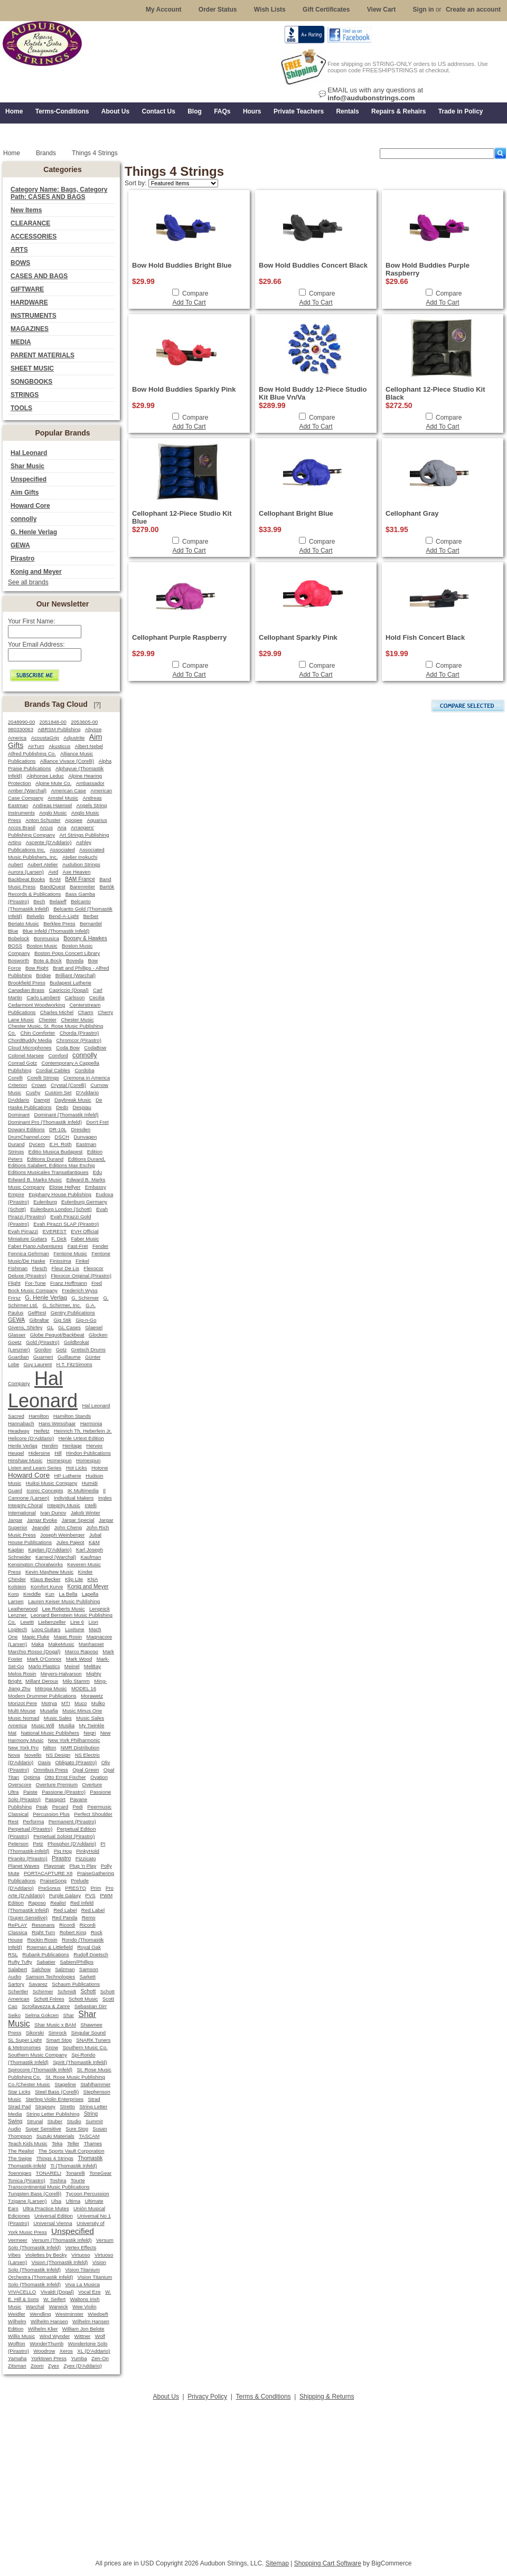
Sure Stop (76, 2129)
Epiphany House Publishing (60, 1194)
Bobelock (18, 938)
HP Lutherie (67, 1476)
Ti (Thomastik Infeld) (73, 2165)
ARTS (19, 249)
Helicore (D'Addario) (31, 1438)
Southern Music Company (37, 2055)
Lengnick (99, 1609)
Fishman (17, 1268)
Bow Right (37, 968)
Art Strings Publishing (84, 835)
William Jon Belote (83, 2329)
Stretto (67, 2106)
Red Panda (64, 1917)
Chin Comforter (37, 1033)
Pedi (77, 1807)
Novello (32, 1755)
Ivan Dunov (53, 1513)
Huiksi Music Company (52, 1483)
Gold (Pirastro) (42, 1342)
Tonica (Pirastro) (26, 2180)
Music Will (42, 1725)
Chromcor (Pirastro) (79, 1040)
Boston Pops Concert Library (67, 953)
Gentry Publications (73, 1312)
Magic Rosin (68, 1637)
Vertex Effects (80, 2247)
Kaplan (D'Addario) (50, 1549)
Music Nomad (23, 1718)
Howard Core (30, 505)
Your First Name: (31, 621)
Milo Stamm (76, 1681)
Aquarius (97, 820)
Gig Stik (62, 1320)
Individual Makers (74, 1498)
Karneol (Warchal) (55, 1557)
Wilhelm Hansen (49, 2321)
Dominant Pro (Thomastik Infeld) (45, 1122)
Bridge (43, 975)
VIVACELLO (22, 2292)
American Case (68, 790)
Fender (100, 1246)
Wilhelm (17, 2321)
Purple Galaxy (65, 1895)
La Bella (68, 1594)
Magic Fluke (36, 1637)
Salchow (41, 1969)
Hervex (94, 1445)
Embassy (95, 1187)
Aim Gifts (25, 492)
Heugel (16, 1453)
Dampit (42, 1100)
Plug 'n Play (82, 1866)
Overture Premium (57, 1784)
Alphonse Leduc (45, 776)
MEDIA (21, 342)
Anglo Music (53, 813)
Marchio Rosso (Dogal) (34, 1651)
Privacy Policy (207, 2396)
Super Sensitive (43, 2129)
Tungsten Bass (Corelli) (34, 2193)
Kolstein (17, 1586)
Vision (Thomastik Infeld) (60, 2262)
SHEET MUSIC (32, 368)
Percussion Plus (51, 1814)
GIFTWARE (27, 289)
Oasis (44, 1762)
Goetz (15, 1342)
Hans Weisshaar (57, 1423)
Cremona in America (86, 1078)
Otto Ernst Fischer (65, 1777)
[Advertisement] (253, 2477)
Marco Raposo (81, 1651)
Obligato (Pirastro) (76, 1762)
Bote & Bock (47, 960)
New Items (26, 210)
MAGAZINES (30, 329)
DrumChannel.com (29, 1137)
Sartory (16, 1984)
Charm (85, 1012)
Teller (73, 2143)
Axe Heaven (76, 872)
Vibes (14, 2255)
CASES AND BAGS (39, 276)
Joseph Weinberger (62, 1535)
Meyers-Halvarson (61, 1674)
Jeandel (41, 1527)
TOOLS (21, 408)
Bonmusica (46, 938)
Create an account (473, 9)
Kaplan (16, 1549)
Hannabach (21, 1423)
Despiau (82, 1107)
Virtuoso (80, 2255)
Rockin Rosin (42, 1940)
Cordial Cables (53, 1070)
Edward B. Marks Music (35, 1179)
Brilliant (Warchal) (75, 975)
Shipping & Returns (326, 2396)
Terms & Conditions (263, 2396)
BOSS (15, 946)
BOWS (20, 263)
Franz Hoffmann (68, 1283)
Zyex (53, 2366)
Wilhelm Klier (43, 2329)
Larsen (16, 1601)
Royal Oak (89, 1947)
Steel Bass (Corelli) (57, 2092)
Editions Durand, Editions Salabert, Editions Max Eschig (57, 1162)
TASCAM (89, 2136)
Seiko (14, 2015)
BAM (55, 879)
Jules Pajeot (70, 1542)
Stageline (65, 2084)
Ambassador (90, 783)
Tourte (78, 2180)
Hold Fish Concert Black (425, 637)
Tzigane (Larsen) (27, 2201)
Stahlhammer (95, 2084)
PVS (90, 1895)
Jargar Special (78, 1520)
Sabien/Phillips (76, 1962)
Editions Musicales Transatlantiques (48, 1172)
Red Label (65, 1910)
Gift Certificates (326, 9)
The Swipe (20, 2158)
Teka (57, 2143)
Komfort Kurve (47, 1586)
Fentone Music (70, 1253)
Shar (68, 2015)
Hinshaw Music (25, 1460)
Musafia (49, 1710)
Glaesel (93, 1327)
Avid (53, 872)
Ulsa (56, 2201)
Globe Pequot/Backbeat (57, 1335)
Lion (93, 1622)
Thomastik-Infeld (27, 2165)
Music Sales (58, 1718)
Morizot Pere (22, 1703)
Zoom (37, 2366)
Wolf (100, 2336)
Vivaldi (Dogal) (57, 2292)
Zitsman (17, 2366)
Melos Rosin (22, 1674)
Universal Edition (53, 2216)
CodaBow (95, 1047)
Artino (14, 842)
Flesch (40, 1268)
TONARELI (48, 2173)
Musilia (66, 1725)
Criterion (17, 1085)
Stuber (55, 2121)
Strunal (35, 2121)
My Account (164, 9)
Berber (90, 916)
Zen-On (100, 2358)
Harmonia (91, 1423)
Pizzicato (86, 1858)
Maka (38, 1644)
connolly (23, 519)
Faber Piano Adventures (35, 1246)
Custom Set (58, 1092)
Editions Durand (45, 1159)
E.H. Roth (60, 1144)
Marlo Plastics (44, 1666)
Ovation (99, 1777)
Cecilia (97, 997)
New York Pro (23, 1747)
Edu (97, 1172)
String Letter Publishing (53, 2114)
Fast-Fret (78, 1246)
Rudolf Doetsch (90, 1954)
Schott (88, 1991)
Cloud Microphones (30, 1047)
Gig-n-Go (86, 1320)
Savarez (38, 1984)
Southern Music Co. (84, 2047)
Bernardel (91, 923)
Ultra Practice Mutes (46, 2208)
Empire (16, 1194)
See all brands (28, 582)
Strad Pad (19, 2106)
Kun (49, 1594)
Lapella (90, 1594)
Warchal (35, 2306)
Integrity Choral (25, 1505)
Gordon (42, 1349)
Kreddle (32, 1594)
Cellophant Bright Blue (296, 513)
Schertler (18, 1991)
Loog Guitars (46, 1629)
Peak (42, 1807)
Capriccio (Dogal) (69, 990)
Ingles (105, 1498)
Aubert (15, 864)
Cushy (33, 1092)
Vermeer (17, 2240)
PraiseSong (53, 1880)
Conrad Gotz (22, 1063)
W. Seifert (54, 2299)
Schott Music (83, 1999)
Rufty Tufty (20, 1962)
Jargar (15, 1520)
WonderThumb (46, 2343)
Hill (58, 1453)
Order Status (218, 9)
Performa (33, 1821)
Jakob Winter (85, 1513)
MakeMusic (61, 1644)
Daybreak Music (72, 1100)
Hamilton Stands (72, 1416)
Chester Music (77, 1019)
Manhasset (91, 1644)
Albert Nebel (89, 746)
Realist (57, 1903)
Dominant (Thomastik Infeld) (66, 1114)
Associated (62, 850)
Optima (32, 1777)
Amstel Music (63, 798)
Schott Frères (49, 1999)
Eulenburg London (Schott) (60, 1209)
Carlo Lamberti (43, 997)
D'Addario (87, 1092)
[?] (96, 704)
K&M (94, 1542)
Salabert (17, 1969)
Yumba (79, 2358)
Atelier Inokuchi (79, 857)
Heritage (72, 1445)
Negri (89, 1733)
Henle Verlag (22, 1445)
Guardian (18, 1357)
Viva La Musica (82, 2284)
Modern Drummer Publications (42, 1696)
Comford (58, 1055)
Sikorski (35, 2032)
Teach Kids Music (28, 2143)
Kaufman (90, 1557)
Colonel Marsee (26, 1055)
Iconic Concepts (44, 1490)
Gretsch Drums (88, 1349)
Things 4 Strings (54, 2158)
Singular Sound (88, 2032)
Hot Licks (76, 1468)
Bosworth (18, 960)
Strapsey (45, 2106)
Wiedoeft (98, 2314)
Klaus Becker (45, 1579)
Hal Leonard (29, 453)
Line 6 (77, 1622)
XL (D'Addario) (93, 2351)
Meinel (72, 1666)
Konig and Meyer (36, 571)
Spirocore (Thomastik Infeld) (40, 2069)
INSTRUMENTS (34, 315)
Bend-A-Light (64, 916)
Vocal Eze (89, 2292)
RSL (13, 1954)
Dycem (37, 1144)
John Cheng (67, 1527)
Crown (39, 1085)
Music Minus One (82, 1710)
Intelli (90, 1505)
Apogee (73, 820)
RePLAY (17, 1925)
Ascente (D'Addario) (49, 842)
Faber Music (85, 1239)
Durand (16, 1144)
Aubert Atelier (42, 864)
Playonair (54, 1866)
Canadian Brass (26, 990)
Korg (13, 1594)
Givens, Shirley (25, 1327)
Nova (14, 1755)
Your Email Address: (36, 644)
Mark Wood (79, 1659)
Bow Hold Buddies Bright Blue (182, 265)
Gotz (61, 1349)
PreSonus (49, 1888)
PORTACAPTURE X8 (48, 1873)
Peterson (18, 1843)
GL (50, 1327)
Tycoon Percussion (87, 2193)
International (22, 1513)
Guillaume (69, 1357)
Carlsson (74, 997)
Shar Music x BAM (55, 2025)
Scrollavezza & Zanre (46, 2006)
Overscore (19, 1784)
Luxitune (74, 1629)
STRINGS (25, 395)
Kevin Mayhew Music (49, 1572)
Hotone (99, 1468)
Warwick (58, 2306)
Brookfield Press (26, 983)
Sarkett (88, 1977)
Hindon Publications (88, 1453)
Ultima (73, 2201)
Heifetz (42, 1431)
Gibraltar (39, 1320)
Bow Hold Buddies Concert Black (313, 265)
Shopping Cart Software (327, 2563)
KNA (92, 1579)
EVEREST (55, 1231)
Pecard (60, 1807)
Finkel (82, 1261)
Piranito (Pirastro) (28, 1858)
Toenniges (19, 2173)
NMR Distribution (80, 1747)
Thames (92, 2143)
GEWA (20, 545)
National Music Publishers (50, 1733)
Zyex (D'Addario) (82, 2366)
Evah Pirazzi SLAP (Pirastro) (66, 1224)
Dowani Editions (26, 1129)
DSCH (61, 1137)
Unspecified (28, 479)
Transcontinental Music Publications (49, 2187)
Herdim (50, 1445)
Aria (61, 827)
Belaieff (58, 901)
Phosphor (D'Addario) (72, 1843)
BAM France (80, 879)
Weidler (16, 2314)
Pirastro (22, 558)
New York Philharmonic (74, 1740)
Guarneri (43, 1357)
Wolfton (16, 2343)
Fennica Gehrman (28, 1253)
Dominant (19, 1114)
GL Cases (69, 1327)
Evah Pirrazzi (23, 1231)
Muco (80, 1703)
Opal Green (85, 1770)
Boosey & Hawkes (85, 938)
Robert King (73, 1932)
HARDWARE (29, 302)
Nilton (49, 1747)
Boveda (74, 960)
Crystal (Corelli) (68, 1085)
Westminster (69, 2314)
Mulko (98, 1703)
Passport (55, 1799)
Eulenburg (45, 1202)
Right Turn (43, 1932)
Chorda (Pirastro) (79, 1033)
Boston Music (41, 946)
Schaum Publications (76, 1984)
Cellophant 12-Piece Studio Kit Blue (182, 517)
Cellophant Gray (412, 513)
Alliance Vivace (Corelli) (67, 761)
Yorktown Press (49, 2358)
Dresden (80, 1129)
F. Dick (59, 1239)
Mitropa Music (51, 1688)
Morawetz (92, 1696)
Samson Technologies (50, 1977)
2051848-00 (53, 722)
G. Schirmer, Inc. (61, 1305)
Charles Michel (56, 1012)
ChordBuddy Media (30, 1040)
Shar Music (27, 466)
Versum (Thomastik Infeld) (61, 2240)
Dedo (62, 1107)
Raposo (37, 1903)
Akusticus (59, 746)
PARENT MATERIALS (42, 355)
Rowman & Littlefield (49, 1947)
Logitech (17, 1629)
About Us (166, 2396)
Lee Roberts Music (63, 1609)
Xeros (66, 2351)
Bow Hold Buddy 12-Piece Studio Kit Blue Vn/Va (313, 393)
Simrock (58, 2032)
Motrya (49, 1703)
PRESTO (75, 1888)
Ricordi (67, 1925)
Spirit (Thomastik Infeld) (80, 2062)
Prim (95, 1888)
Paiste (30, 1792)
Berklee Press (59, 923)
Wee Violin (84, 2306)
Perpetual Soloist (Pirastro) (64, 1836)
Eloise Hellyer (64, 1187)
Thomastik (90, 2158)
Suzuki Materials (55, 2136)
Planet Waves (24, 1866)
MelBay (92, 1666)
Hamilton (39, 1416)
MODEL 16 (83, 1688)
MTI (65, 1703)
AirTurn (36, 746)
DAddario (19, 1100)
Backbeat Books (26, 879)
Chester (48, 1019)
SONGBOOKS (31, 381)
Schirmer (43, 1991)
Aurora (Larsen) (26, 872)
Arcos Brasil (21, 827)
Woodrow (44, 2351)
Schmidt (67, 1991)
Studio (74, 2121)
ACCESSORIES (34, 236)
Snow (51, 2047)
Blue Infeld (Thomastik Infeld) (56, 931)
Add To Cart (188, 302)
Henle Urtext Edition (81, 1438)
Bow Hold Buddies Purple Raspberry (428, 269)
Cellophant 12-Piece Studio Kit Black (435, 393)
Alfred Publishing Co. (32, 753)
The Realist (21, 2151)
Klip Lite (74, 1579)
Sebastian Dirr (90, 2006)
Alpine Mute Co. (53, 783)
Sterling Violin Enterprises (54, 2099)
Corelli (15, 1078)
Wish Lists (270, 9)
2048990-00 (21, 722)
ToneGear (100, 2173)
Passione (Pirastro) (64, 1792)
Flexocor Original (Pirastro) (81, 1275)
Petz (38, 1843)
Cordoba (84, 1070)
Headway (19, 1431)
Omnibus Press (50, 1770)
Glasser (16, 1335)
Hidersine (39, 1453)
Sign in (423, 9)
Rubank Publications (45, 1954)
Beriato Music (23, 923)
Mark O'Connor (44, 1659)
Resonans (43, 1925)
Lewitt (26, 1622)
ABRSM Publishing (58, 729)
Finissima (60, 1261)
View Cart (381, 9)
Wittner (82, 2336)
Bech (39, 901)
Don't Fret (97, 1122)
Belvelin (35, 916)
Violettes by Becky (46, 2255)
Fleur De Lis (65, 1268)
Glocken (98, 1335)
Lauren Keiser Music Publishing (64, 1601)
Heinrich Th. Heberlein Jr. (82, 1431)
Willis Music (21, 2336)
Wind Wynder (55, 2336)
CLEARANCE (30, 223)
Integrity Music (63, 1505)
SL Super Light (25, 2040)
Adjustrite (73, 738)
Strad (94, 2099)
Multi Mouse (21, 1710)
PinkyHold (87, 1851)
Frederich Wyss (79, 1290)
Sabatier (45, 1962)
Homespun (59, 1460)
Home (11, 153)
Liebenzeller (51, 1622)
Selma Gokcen (42, 2015)
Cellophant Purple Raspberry (179, 637)
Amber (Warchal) (27, 790)
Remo (89, 1917)
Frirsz (14, 1298)
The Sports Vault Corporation (72, 2151)
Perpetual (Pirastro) (30, 1829)
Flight (14, 1283)
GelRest (37, 1312)
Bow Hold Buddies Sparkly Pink (184, 389)
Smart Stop (59, 2040)
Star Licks (19, 2092)
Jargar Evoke (42, 1520)
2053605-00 (84, 722)
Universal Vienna (52, 2223)
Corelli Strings (43, 1078)
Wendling (40, 2314)
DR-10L (58, 1129)
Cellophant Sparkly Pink (298, 637)
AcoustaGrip (45, 738)
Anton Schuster (42, 820)
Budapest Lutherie (70, 983)
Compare (195, 293)
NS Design (58, 1755)
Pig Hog (63, 1851)
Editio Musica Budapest (56, 1151)
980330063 (20, 729)
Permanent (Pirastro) (72, 1821)
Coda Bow (68, 1047)
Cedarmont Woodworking (36, 1005)
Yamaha (17, 2358)
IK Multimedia (83, 1490)
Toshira (58, 2180)
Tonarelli (74, 2173)
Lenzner (18, 1615)
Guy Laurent (38, 1364)
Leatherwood (22, 1609)
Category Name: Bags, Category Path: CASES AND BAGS (59, 193)
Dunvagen (85, 1137)
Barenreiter (82, 886)
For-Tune (35, 1283)
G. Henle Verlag (34, 532)
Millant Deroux (41, 1681)
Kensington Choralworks (35, 1564)
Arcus (46, 827)
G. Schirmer (85, 1298)
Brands (46, 153)
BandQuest (52, 886)
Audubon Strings (81, 864)
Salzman (64, 1969)
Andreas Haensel (52, 805)
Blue (13, 931)
